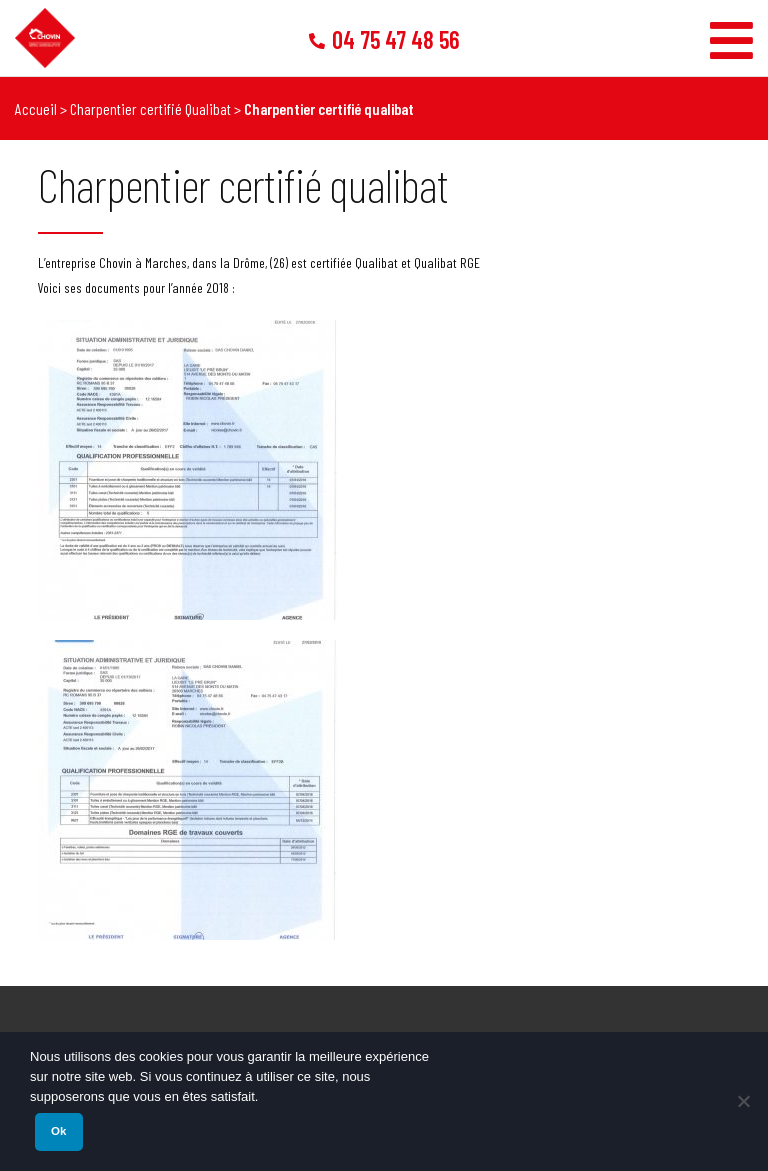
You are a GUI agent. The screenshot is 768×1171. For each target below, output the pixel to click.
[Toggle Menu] (731, 32)
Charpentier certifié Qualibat (150, 108)
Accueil (36, 108)
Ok (58, 1131)
